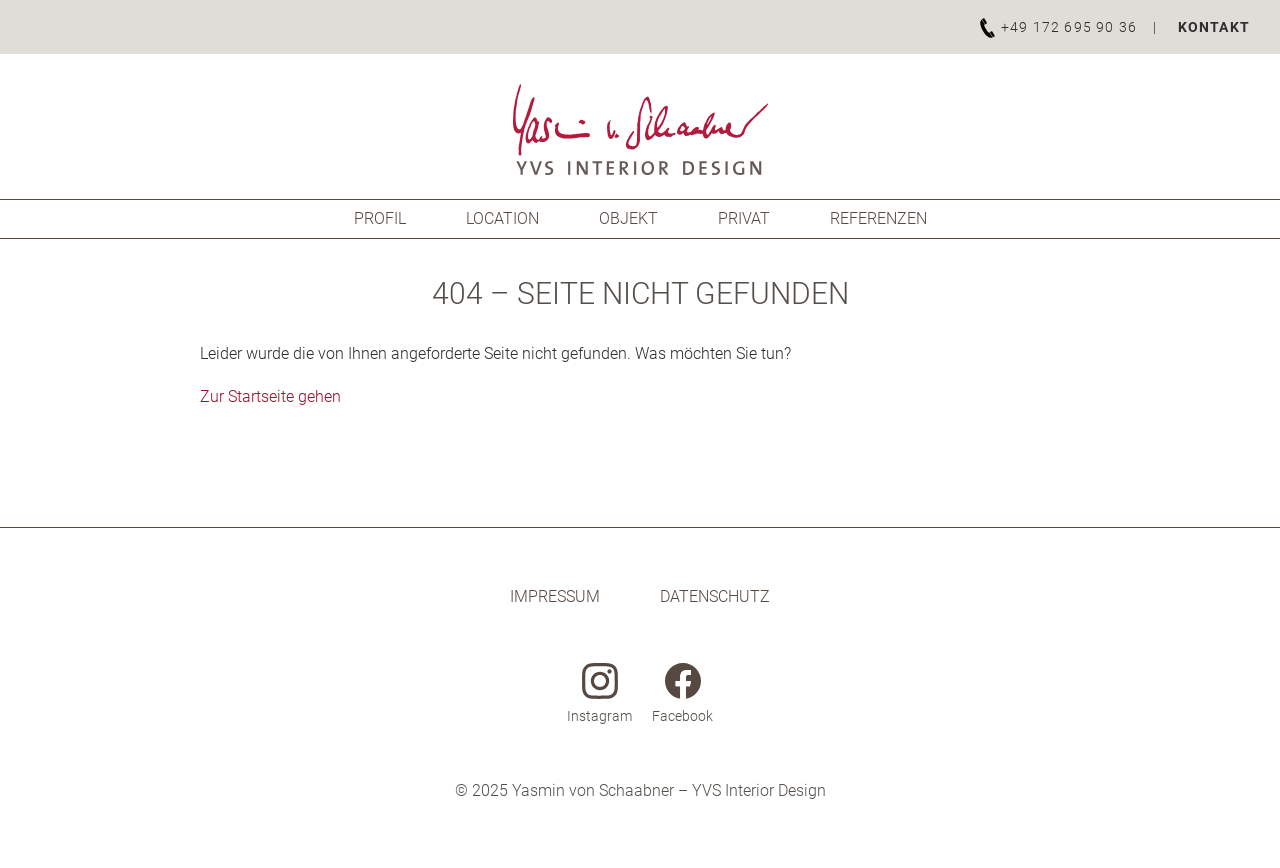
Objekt (628, 218)
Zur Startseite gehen (270, 396)
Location (502, 218)
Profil (380, 218)
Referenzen (878, 218)
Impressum (555, 596)
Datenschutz (715, 596)
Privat (744, 218)
